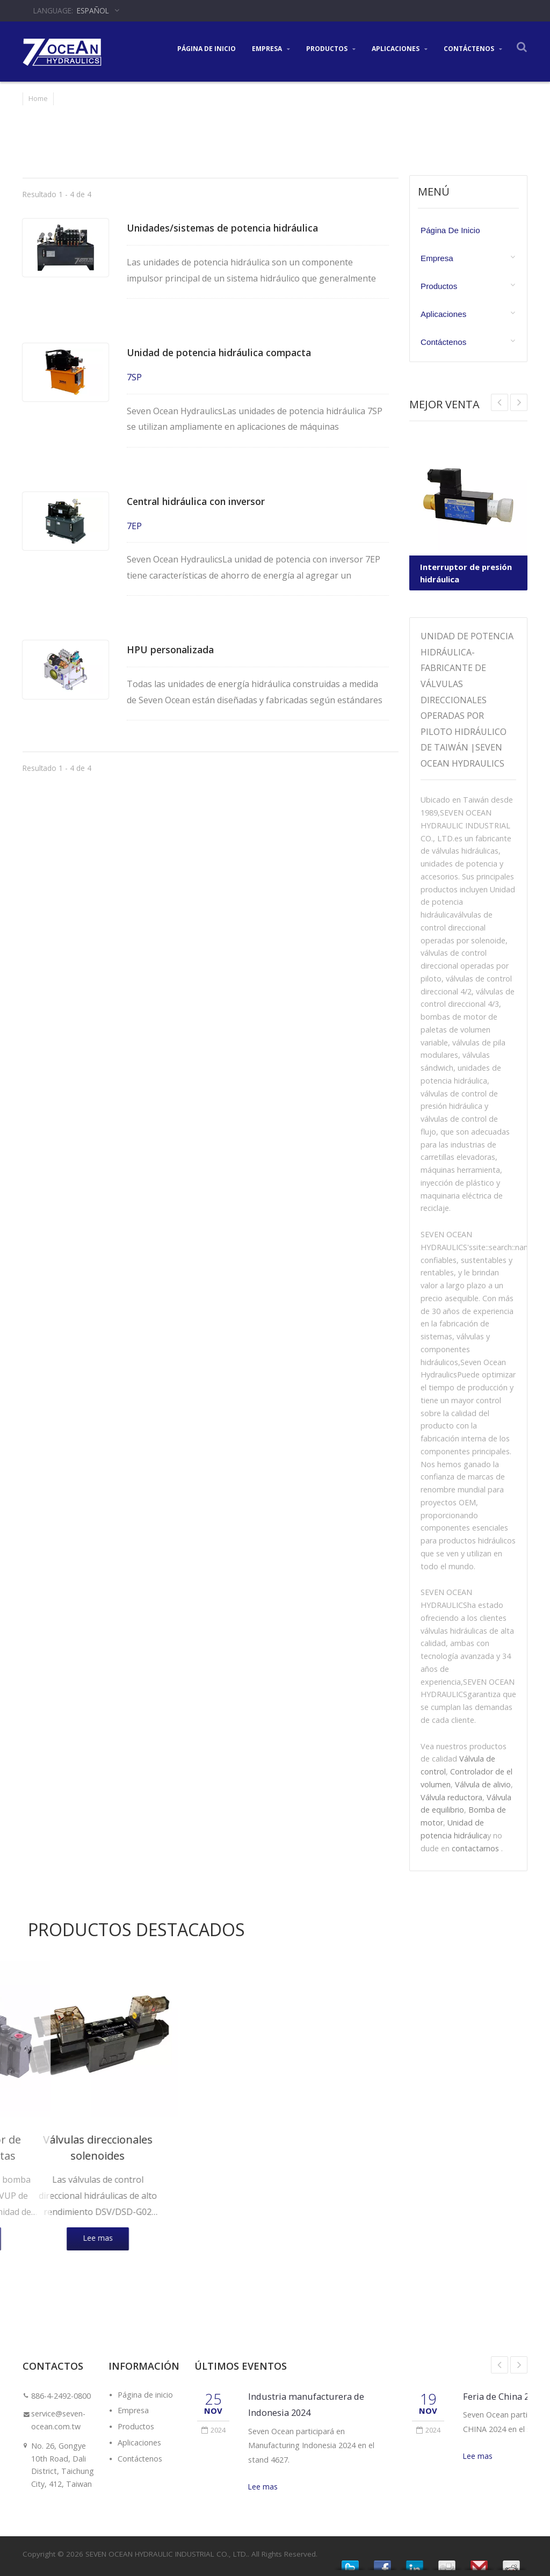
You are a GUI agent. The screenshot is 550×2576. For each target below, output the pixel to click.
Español (93, 10)
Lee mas (263, 2486)
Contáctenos (473, 48)
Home (38, 98)
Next (499, 402)
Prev (518, 402)
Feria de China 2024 (503, 2396)
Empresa (271, 48)
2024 (213, 2429)
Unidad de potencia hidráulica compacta (227, 352)
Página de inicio (206, 48)
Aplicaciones (400, 48)
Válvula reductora (451, 1797)
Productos (331, 48)
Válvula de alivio (483, 1784)
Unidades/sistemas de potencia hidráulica (230, 227)
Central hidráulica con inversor (203, 501)
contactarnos (475, 1848)
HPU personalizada (173, 649)
